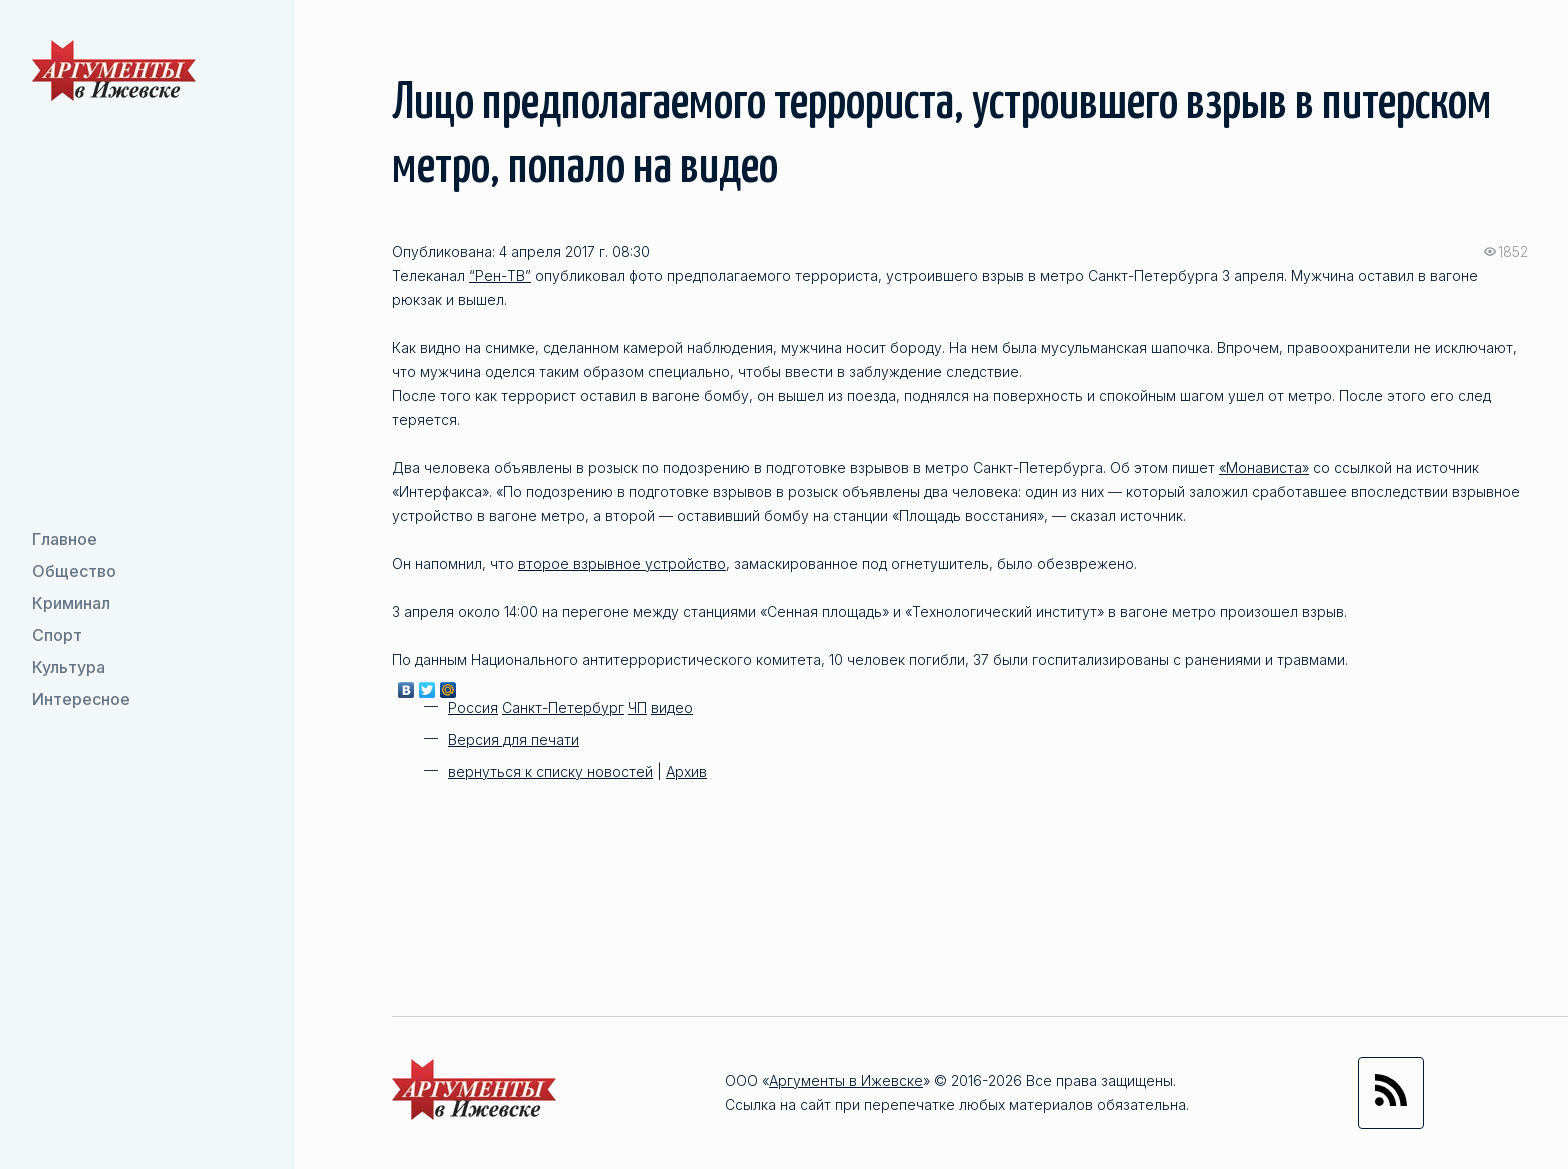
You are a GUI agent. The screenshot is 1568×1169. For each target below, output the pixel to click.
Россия (473, 707)
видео (672, 707)
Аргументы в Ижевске (846, 1080)
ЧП (637, 707)
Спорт (57, 635)
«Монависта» (1264, 467)
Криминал (71, 603)
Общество (74, 571)
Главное (64, 539)
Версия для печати (513, 739)
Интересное (81, 699)
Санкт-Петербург (563, 707)
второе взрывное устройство (622, 563)
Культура (68, 667)
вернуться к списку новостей (550, 771)
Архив (686, 771)
